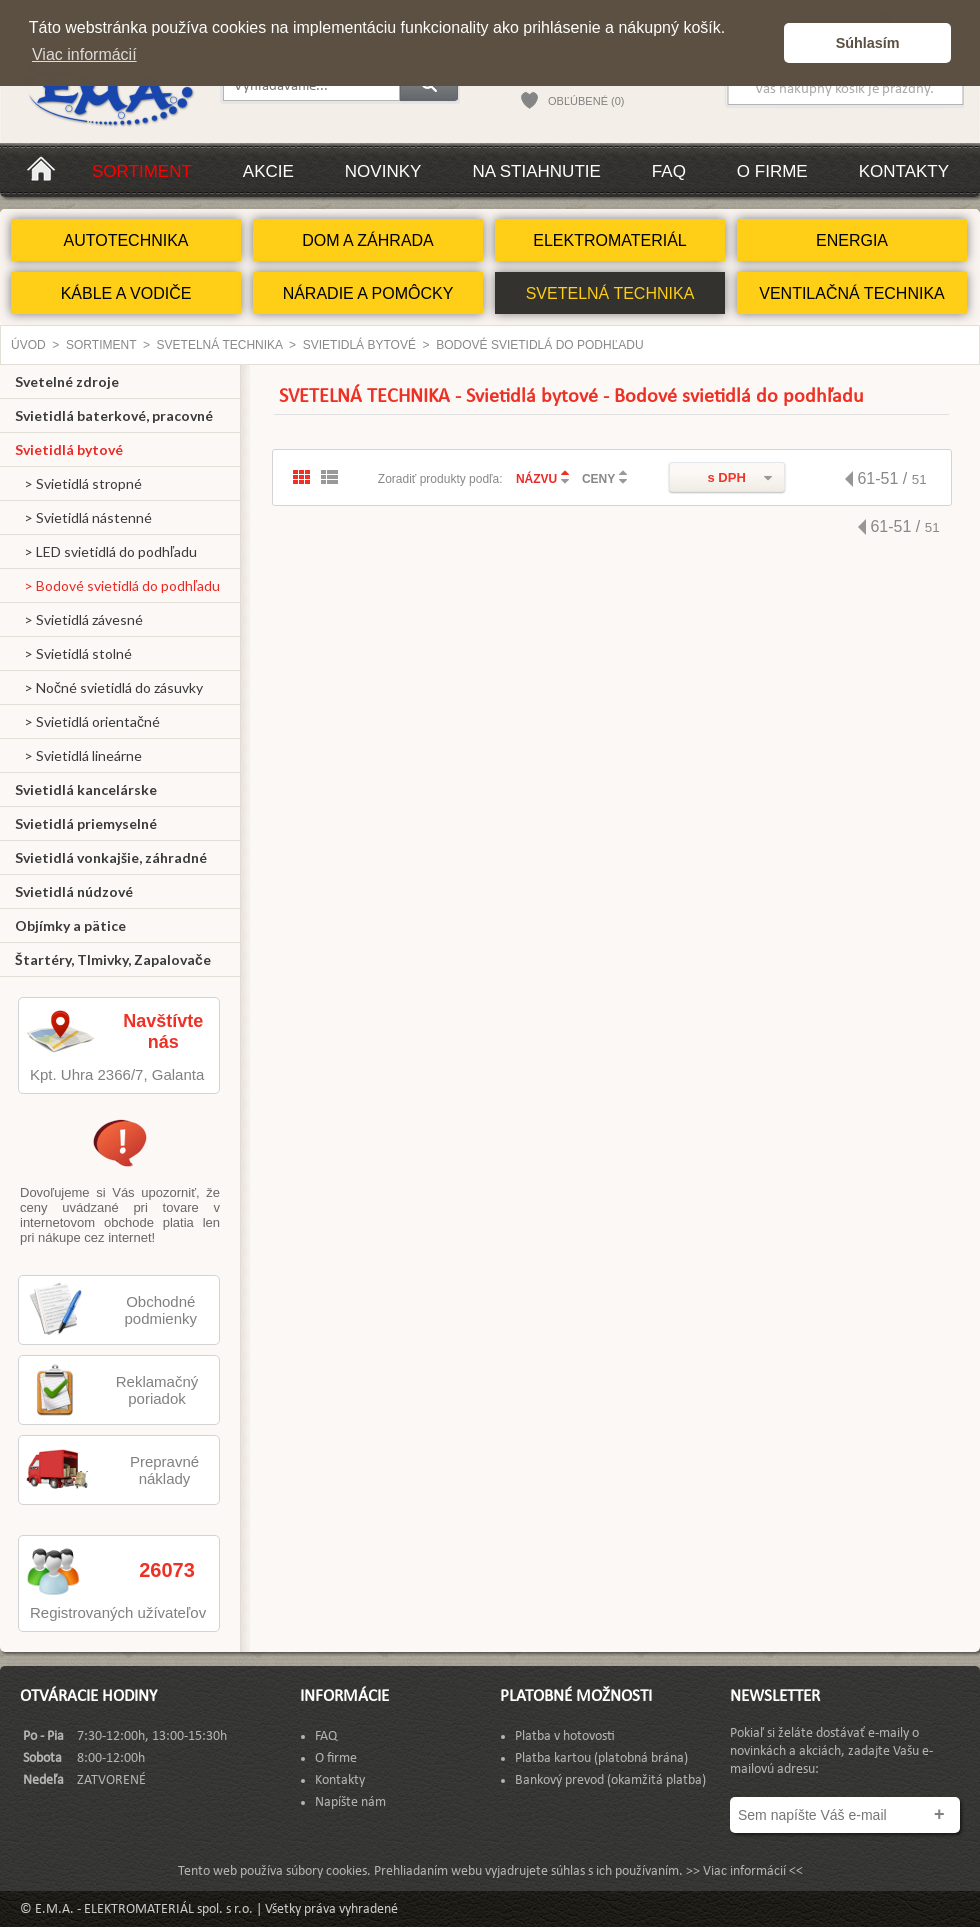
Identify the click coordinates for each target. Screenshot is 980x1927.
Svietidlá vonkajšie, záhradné (111, 857)
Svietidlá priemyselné (86, 823)
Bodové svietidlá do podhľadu (539, 345)
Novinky (383, 171)
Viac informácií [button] (84, 54)
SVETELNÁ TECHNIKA (610, 293)
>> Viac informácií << (744, 1871)
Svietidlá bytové (359, 345)
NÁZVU (536, 479)
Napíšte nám (350, 1802)
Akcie (268, 171)
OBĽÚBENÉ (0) (586, 101)
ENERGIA (852, 240)
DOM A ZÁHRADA (368, 240)
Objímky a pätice (70, 925)
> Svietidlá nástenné (83, 517)
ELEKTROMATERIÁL (610, 240)
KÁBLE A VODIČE (126, 293)
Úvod (28, 345)
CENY (598, 479)
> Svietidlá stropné (78, 483)
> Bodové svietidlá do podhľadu (117, 585)
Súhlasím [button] (868, 43)
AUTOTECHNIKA (125, 240)
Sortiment (142, 171)
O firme (772, 171)
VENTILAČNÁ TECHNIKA (852, 293)
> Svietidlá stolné (73, 653)
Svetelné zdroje (67, 381)
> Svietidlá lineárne (78, 755)
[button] (763, 43)
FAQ (669, 171)
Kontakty (904, 171)
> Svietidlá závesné (79, 619)
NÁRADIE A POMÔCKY (368, 293)
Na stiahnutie (536, 171)
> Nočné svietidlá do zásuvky (109, 687)
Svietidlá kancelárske (86, 789)
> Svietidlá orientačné (87, 721)
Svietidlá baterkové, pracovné (114, 415)
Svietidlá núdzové (74, 891)
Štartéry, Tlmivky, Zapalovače (113, 959)
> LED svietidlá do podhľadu (106, 551)
